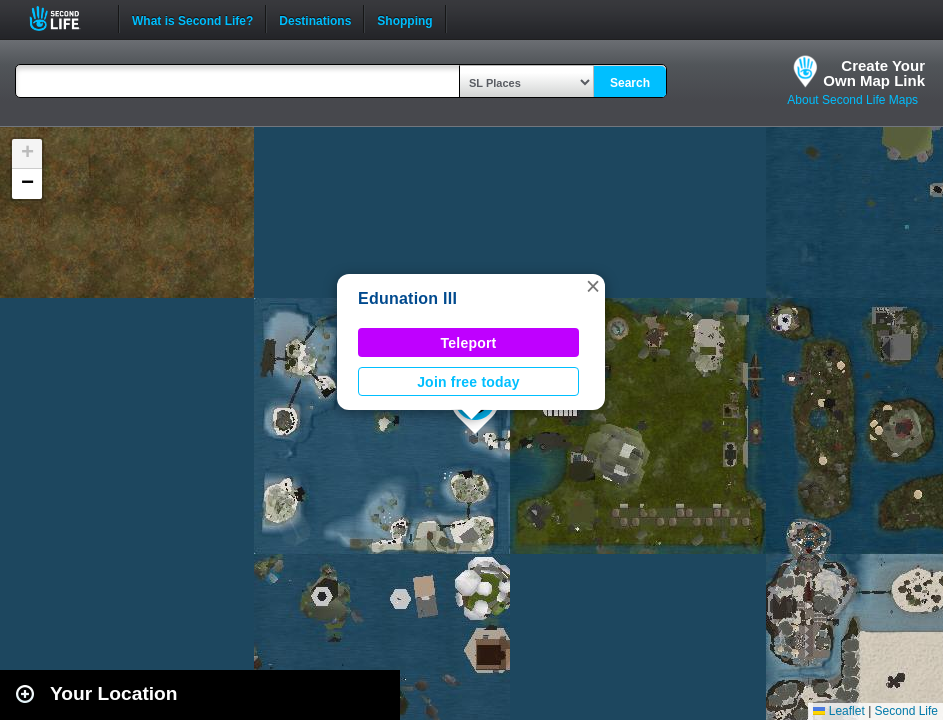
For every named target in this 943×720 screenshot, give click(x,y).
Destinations (315, 19)
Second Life (65, 18)
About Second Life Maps (852, 100)
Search (630, 83)
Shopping (404, 19)
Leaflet (838, 711)
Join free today (468, 382)
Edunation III (407, 298)
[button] (593, 286)
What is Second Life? (192, 19)
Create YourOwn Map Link (874, 73)
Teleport (469, 343)
